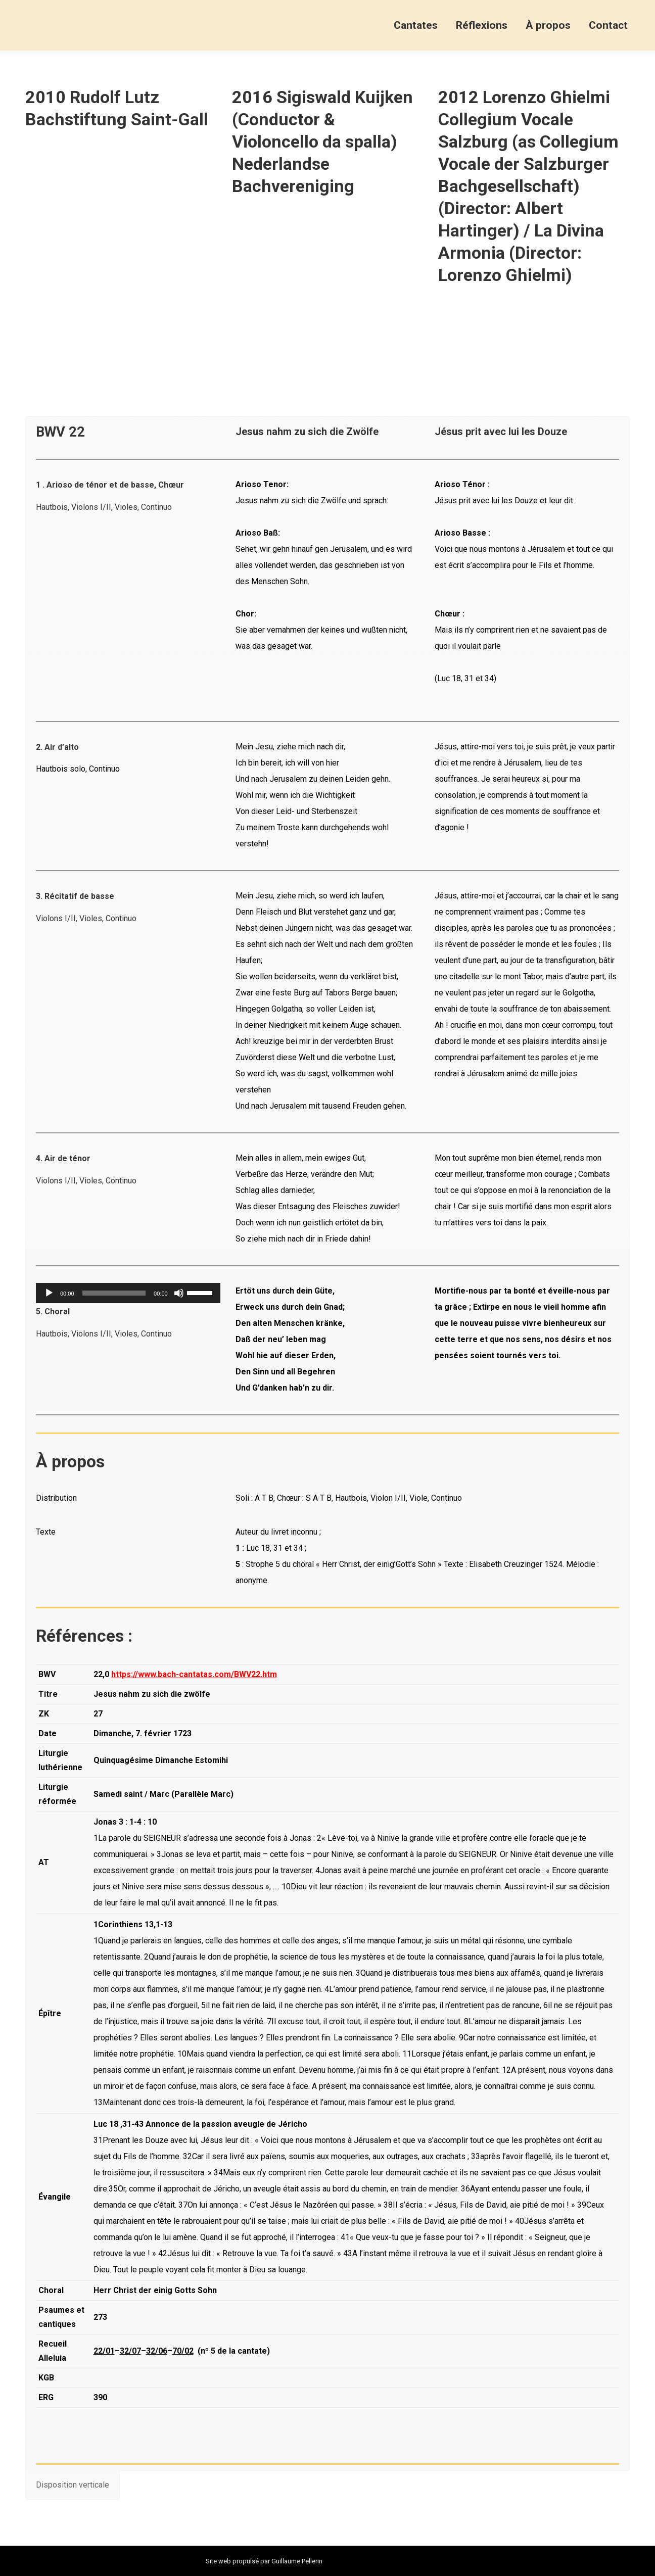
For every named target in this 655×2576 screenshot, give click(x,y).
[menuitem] (416, 25)
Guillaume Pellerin (296, 2561)
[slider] (114, 1293)
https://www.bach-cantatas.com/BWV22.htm (194, 1674)
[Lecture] (49, 1293)
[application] (128, 1293)
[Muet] (179, 1293)
